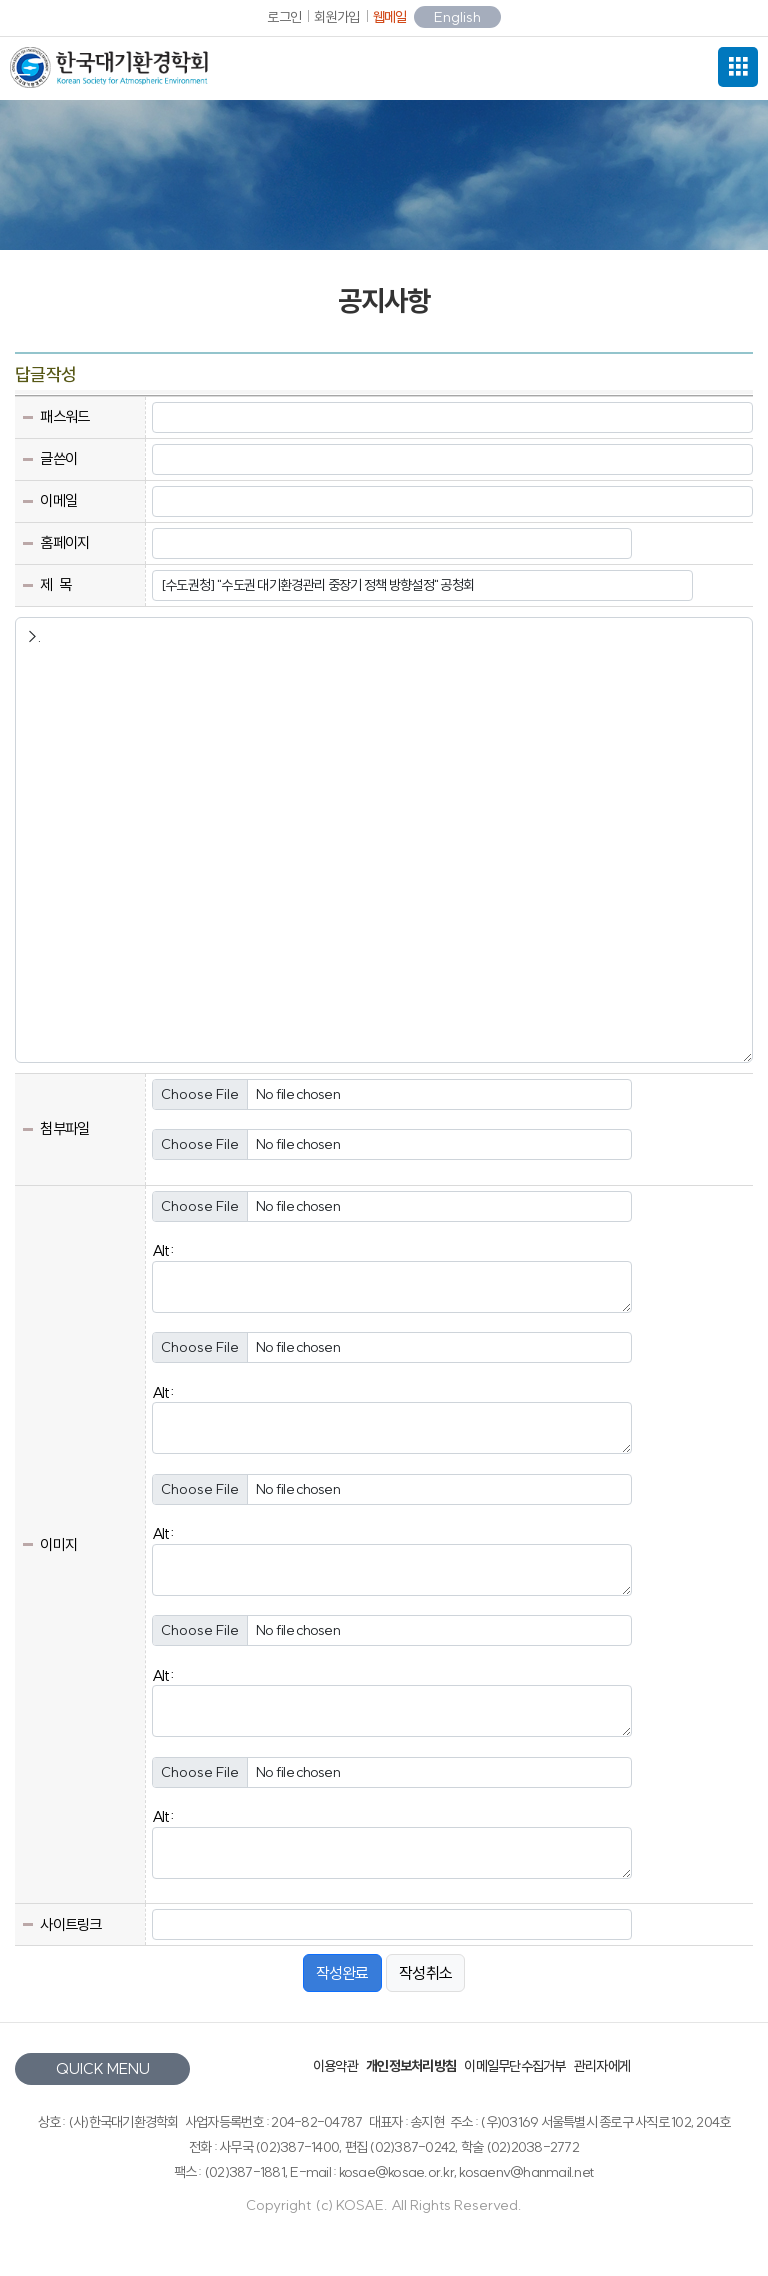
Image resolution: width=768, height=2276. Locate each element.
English (457, 17)
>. (383, 840)
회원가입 (336, 17)
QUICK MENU (103, 2068)
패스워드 (64, 416)
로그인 (284, 17)
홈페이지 (64, 542)
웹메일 (390, 17)
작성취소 (425, 1973)
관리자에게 (602, 2066)
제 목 (55, 584)
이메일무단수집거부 (514, 2066)
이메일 (58, 500)
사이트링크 (70, 1924)
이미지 (58, 1544)
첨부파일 (64, 1128)
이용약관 (335, 2066)
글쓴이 (58, 458)
